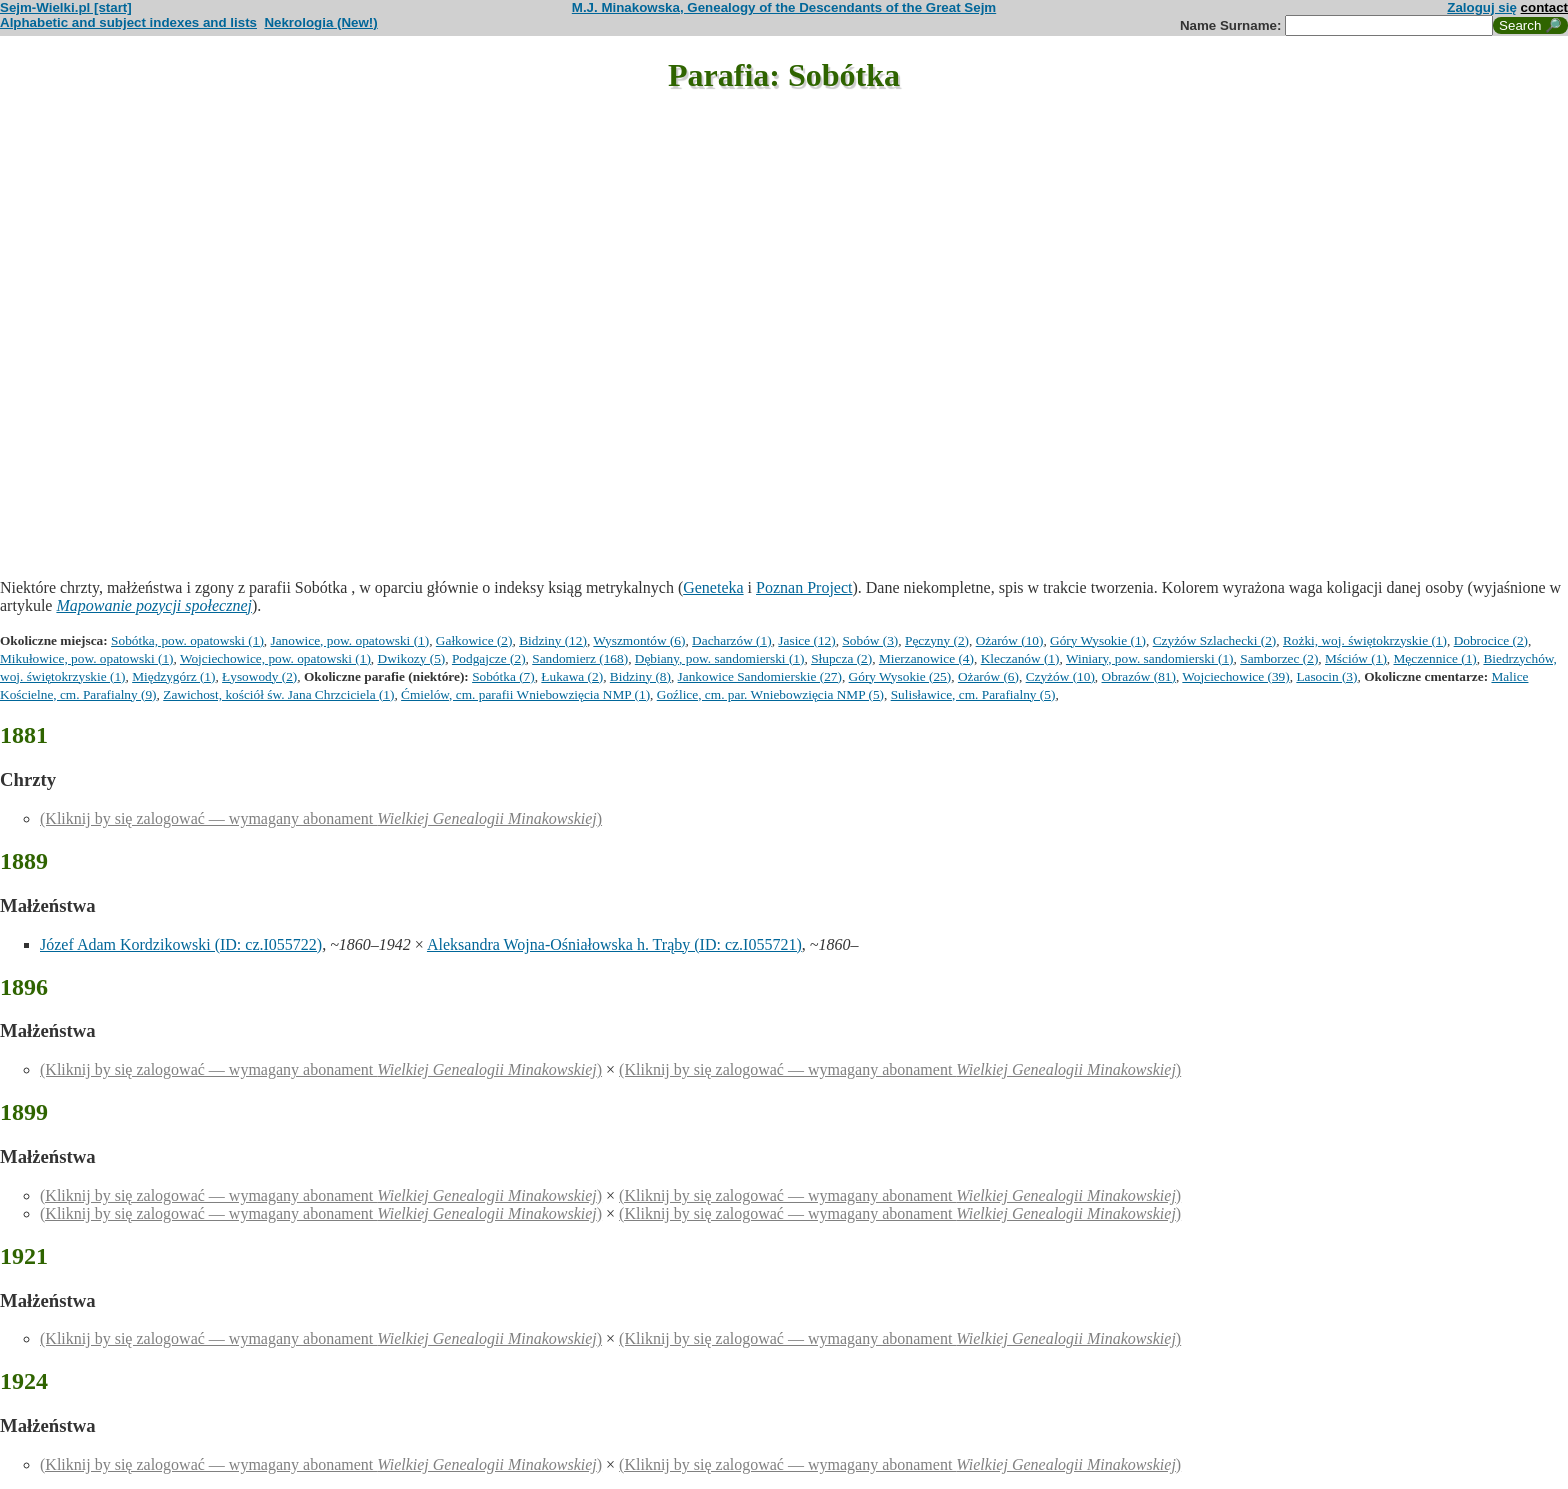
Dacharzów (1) (732, 640)
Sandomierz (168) (580, 658)
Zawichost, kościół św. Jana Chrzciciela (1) (278, 694)
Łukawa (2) (572, 676)
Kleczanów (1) (1020, 658)
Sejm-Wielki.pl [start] (66, 7)
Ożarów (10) (1010, 640)
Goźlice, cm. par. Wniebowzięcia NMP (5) (770, 694)
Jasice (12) (806, 640)
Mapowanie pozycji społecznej (154, 605)
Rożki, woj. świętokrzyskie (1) (1365, 640)
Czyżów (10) (1060, 676)
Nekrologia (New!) (320, 22)
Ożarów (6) (988, 676)
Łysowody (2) (259, 676)
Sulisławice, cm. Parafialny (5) (973, 694)
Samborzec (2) (1279, 658)
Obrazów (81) (1139, 676)
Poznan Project (804, 587)
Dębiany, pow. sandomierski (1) (720, 658)
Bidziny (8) (640, 676)
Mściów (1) (1356, 658)
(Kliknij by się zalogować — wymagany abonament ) (321, 818)
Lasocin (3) (1326, 676)
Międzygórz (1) (173, 676)
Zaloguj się (1482, 7)
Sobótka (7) (503, 676)
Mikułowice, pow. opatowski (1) (87, 658)
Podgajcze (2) (489, 658)
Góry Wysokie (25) (900, 676)
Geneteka (713, 587)
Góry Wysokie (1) (1098, 640)
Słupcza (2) (841, 658)
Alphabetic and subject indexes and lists (128, 22)
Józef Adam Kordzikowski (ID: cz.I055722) (181, 944)
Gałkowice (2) (474, 640)
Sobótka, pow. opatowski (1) (187, 640)
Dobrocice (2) (1491, 640)
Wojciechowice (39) (1235, 676)
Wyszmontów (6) (639, 640)
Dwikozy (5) (412, 658)
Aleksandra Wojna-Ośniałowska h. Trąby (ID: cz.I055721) (614, 944)
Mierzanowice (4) (926, 658)
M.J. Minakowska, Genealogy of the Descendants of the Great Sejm (784, 7)
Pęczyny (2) (937, 640)
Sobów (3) (870, 640)
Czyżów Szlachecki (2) (1215, 640)
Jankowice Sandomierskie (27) (760, 676)
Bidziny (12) (553, 640)
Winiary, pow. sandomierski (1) (1150, 658)
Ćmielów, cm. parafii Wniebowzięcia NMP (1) (525, 694)
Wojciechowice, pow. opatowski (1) (275, 658)
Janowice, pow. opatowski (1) (350, 640)
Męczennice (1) (1435, 658)
